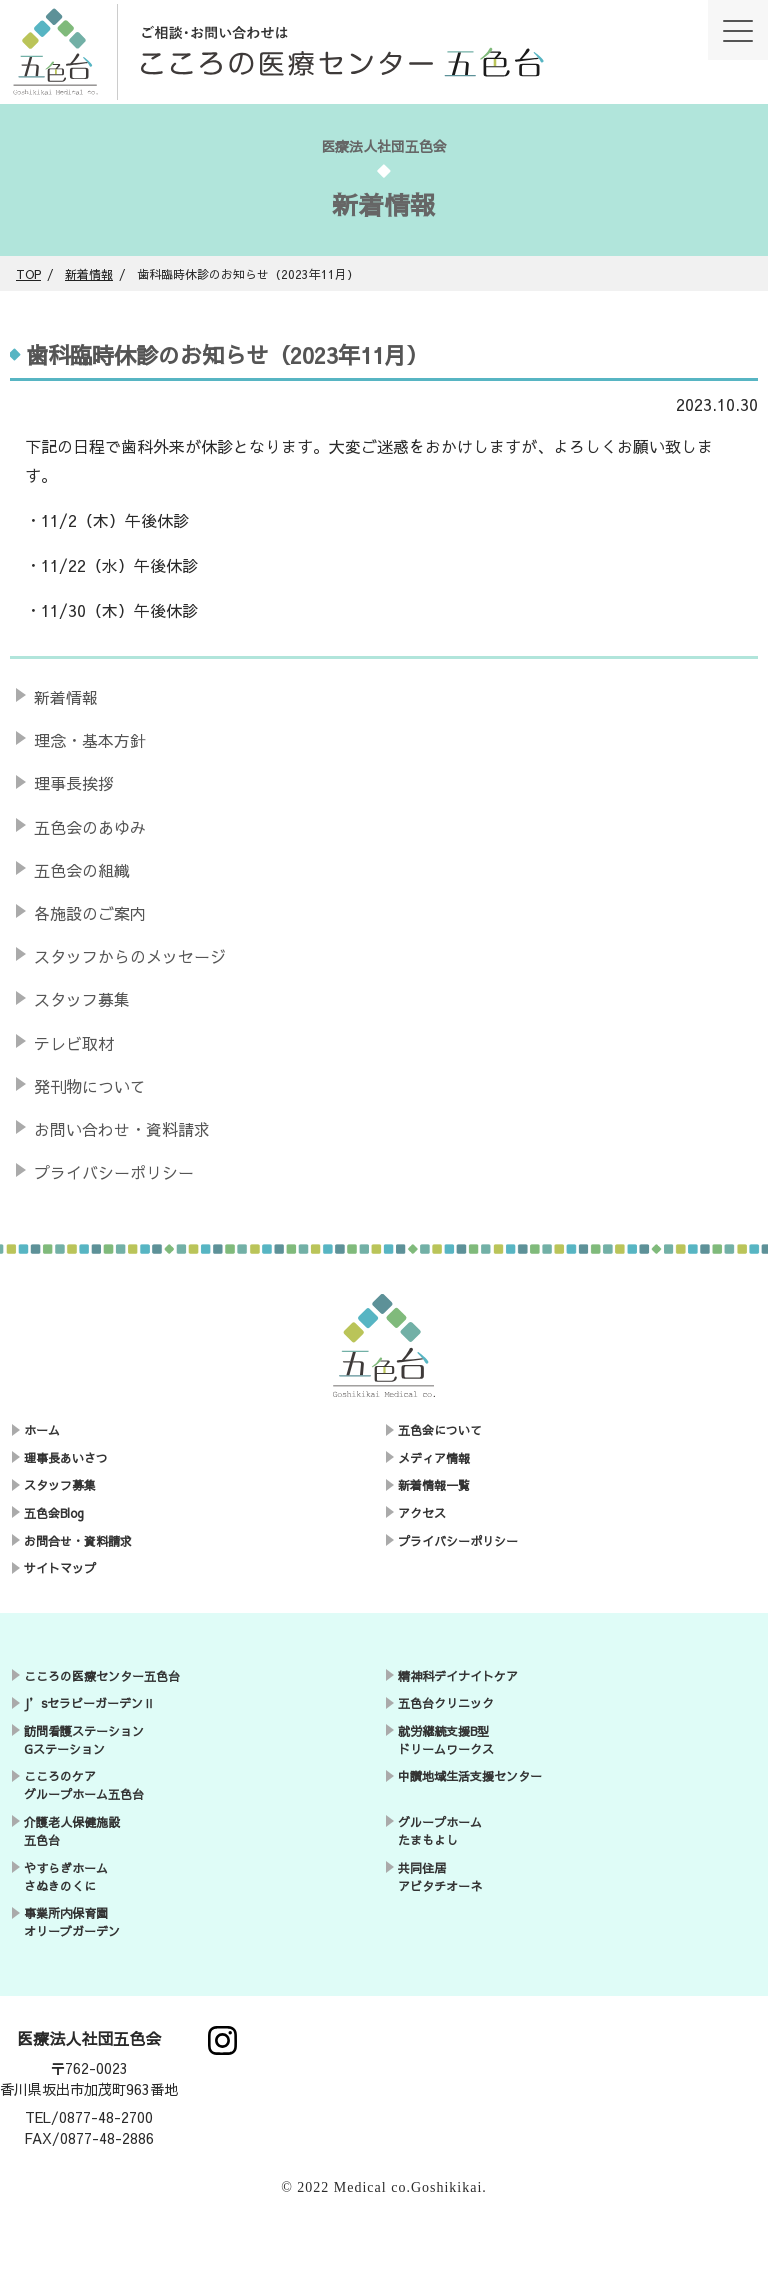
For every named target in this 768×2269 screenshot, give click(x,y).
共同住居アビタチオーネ (440, 1877)
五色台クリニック (446, 1703)
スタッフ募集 (82, 999)
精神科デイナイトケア (458, 1676)
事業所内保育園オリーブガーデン (72, 1922)
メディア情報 (434, 1458)
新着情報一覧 (434, 1485)
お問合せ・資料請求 (78, 1541)
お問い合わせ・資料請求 (122, 1129)
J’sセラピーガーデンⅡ (89, 1703)
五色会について (440, 1430)
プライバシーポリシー (114, 1172)
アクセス (422, 1513)
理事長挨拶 (74, 783)
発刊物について (90, 1086)
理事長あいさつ (66, 1458)
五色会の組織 (82, 870)
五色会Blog (54, 1513)
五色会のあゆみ (90, 827)
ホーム (42, 1430)
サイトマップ (60, 1568)
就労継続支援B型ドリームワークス (446, 1740)
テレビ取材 (74, 1043)
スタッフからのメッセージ (130, 956)
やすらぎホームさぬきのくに (66, 1877)
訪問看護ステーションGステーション (84, 1740)
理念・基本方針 (90, 740)
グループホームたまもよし (440, 1831)
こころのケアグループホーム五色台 (84, 1785)
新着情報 (66, 697)
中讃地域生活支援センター (470, 1776)
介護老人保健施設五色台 (72, 1831)
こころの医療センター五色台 (102, 1676)
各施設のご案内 (90, 913)
